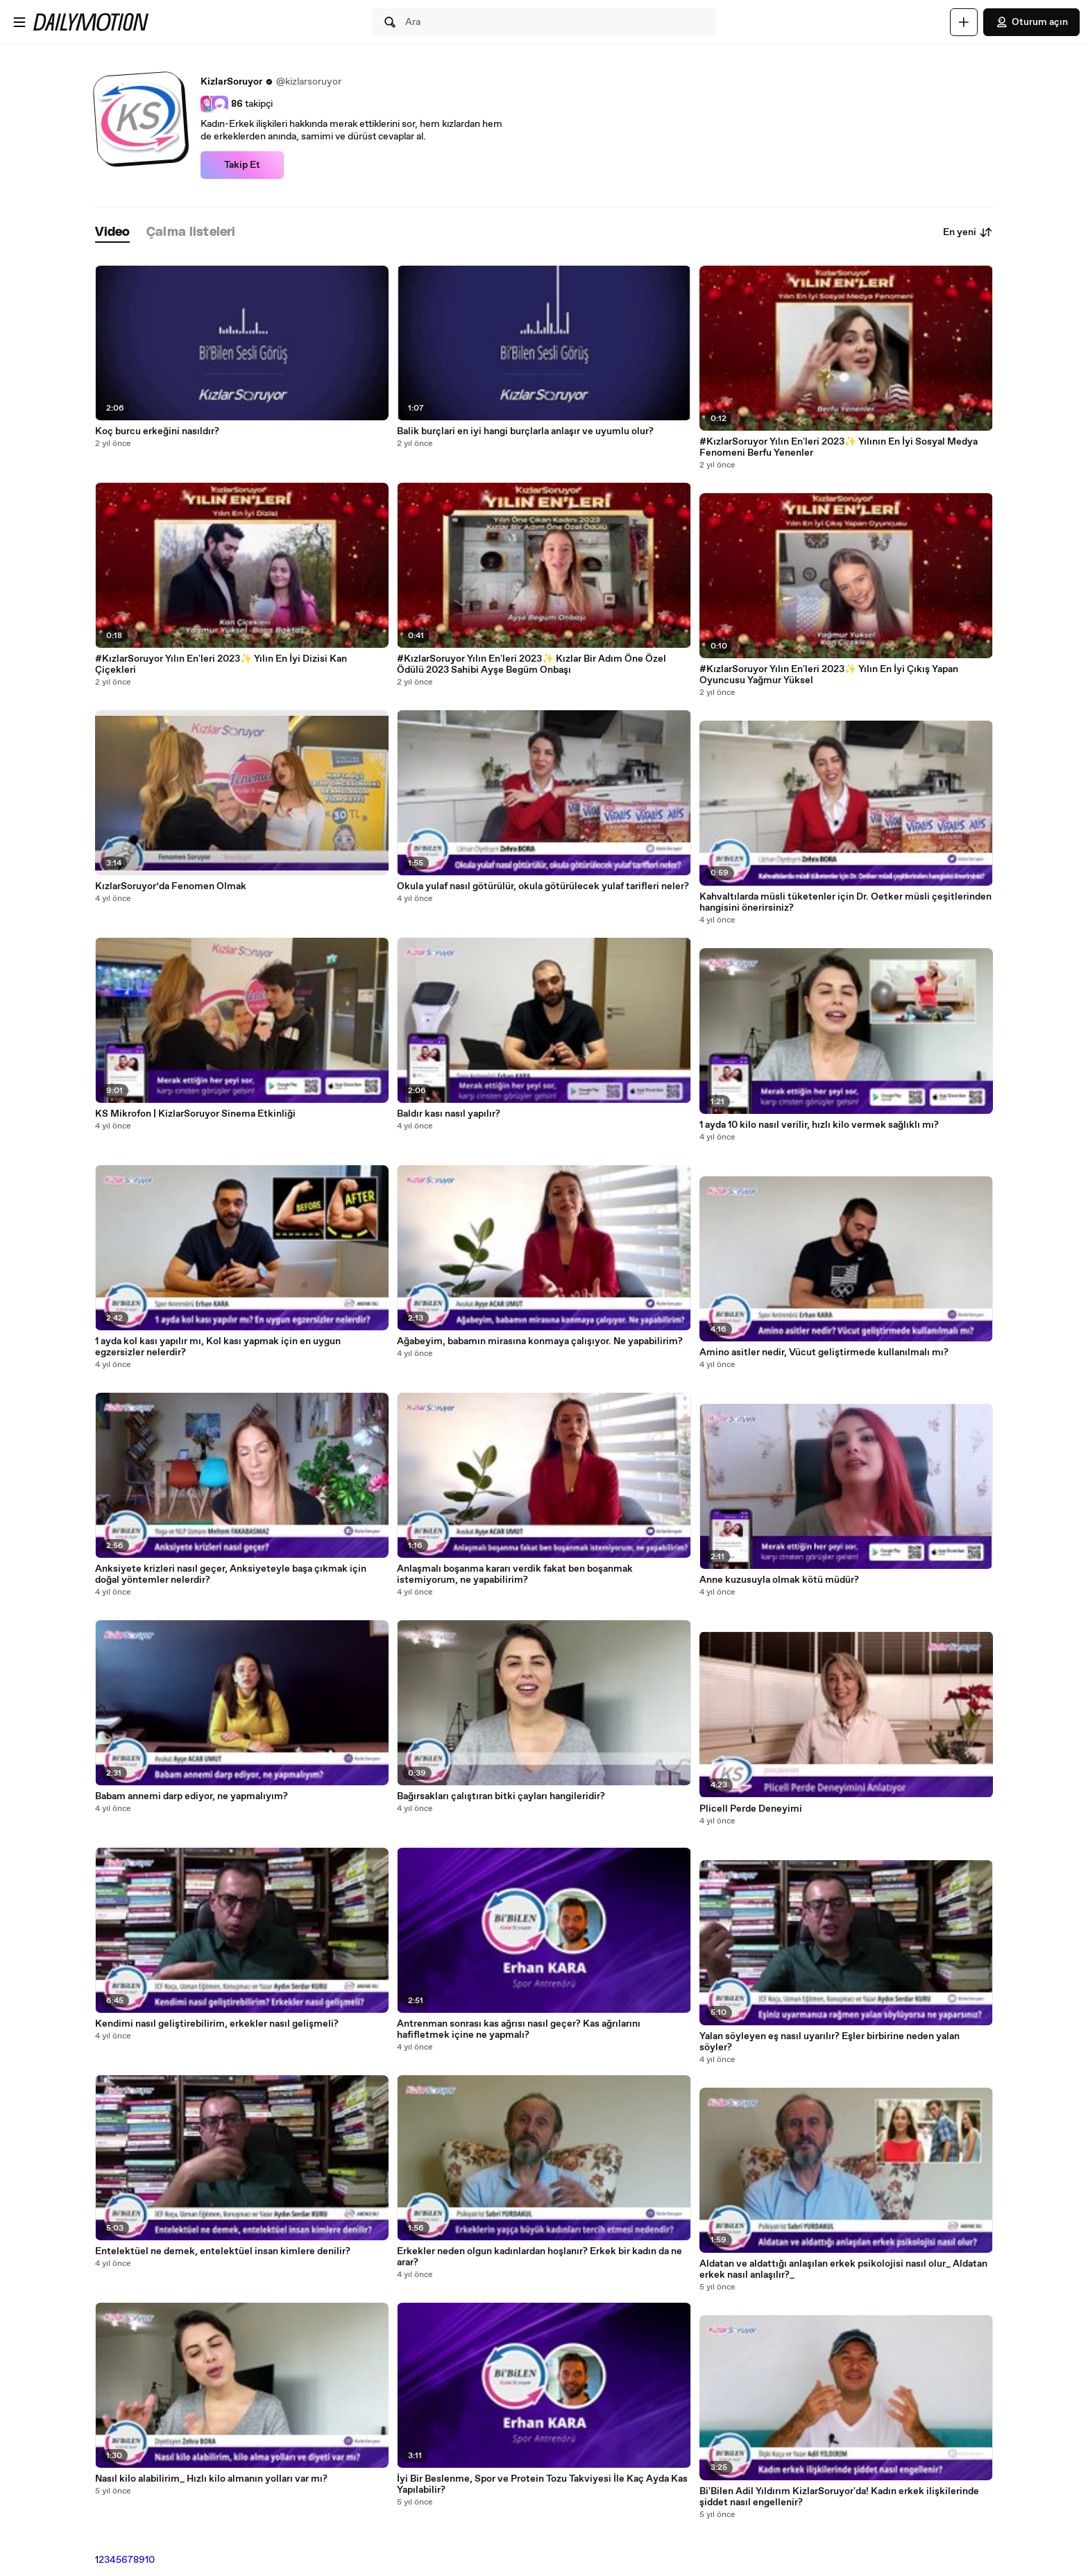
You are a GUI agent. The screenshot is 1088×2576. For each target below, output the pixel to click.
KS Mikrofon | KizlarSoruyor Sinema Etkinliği (195, 1113)
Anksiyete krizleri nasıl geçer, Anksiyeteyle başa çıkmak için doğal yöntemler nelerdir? (230, 1574)
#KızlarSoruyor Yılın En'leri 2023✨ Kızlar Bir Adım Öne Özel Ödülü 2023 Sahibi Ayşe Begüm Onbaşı (531, 664)
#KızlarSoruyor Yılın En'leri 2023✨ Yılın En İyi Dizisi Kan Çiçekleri (221, 664)
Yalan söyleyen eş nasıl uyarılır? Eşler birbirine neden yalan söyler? (829, 2042)
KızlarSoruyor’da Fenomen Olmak (170, 886)
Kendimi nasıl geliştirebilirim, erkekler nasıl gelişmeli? (217, 2023)
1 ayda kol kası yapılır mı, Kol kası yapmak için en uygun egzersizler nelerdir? (218, 1347)
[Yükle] (964, 22)
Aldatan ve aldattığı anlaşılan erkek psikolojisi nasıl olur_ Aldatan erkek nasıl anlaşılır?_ (843, 2269)
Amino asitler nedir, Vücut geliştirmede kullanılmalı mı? (824, 1352)
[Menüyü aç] (19, 22)
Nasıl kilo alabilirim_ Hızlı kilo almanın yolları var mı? (211, 2478)
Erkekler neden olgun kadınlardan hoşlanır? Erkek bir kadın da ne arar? (539, 2257)
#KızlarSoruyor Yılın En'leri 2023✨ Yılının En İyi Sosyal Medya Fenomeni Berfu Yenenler (838, 447)
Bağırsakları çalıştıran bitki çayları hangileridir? (501, 1796)
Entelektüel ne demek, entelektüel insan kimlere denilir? (222, 2251)
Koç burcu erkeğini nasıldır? (157, 431)
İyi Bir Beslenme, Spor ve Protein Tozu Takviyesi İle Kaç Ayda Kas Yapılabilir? (542, 2484)
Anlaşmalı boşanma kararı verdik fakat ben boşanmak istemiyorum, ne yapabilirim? (515, 1574)
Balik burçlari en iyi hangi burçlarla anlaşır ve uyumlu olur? (525, 431)
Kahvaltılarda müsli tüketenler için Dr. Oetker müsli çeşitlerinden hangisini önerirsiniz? (845, 902)
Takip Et (242, 165)
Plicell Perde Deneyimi (750, 1808)
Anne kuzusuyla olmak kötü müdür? (779, 1580)
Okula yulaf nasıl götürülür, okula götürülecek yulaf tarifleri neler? (543, 886)
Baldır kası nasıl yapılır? (448, 1113)
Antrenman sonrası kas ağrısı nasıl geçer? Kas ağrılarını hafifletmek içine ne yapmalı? (518, 2029)
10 (150, 2560)
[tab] (112, 232)
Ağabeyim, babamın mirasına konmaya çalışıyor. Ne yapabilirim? (540, 1341)
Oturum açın (1031, 22)
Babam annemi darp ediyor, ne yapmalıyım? (191, 1796)
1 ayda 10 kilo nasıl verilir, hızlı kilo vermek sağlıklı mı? (819, 1125)
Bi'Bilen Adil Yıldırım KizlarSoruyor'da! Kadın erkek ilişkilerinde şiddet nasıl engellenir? (839, 2497)
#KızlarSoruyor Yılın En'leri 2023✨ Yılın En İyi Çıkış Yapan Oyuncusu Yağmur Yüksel (828, 675)
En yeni (968, 232)
